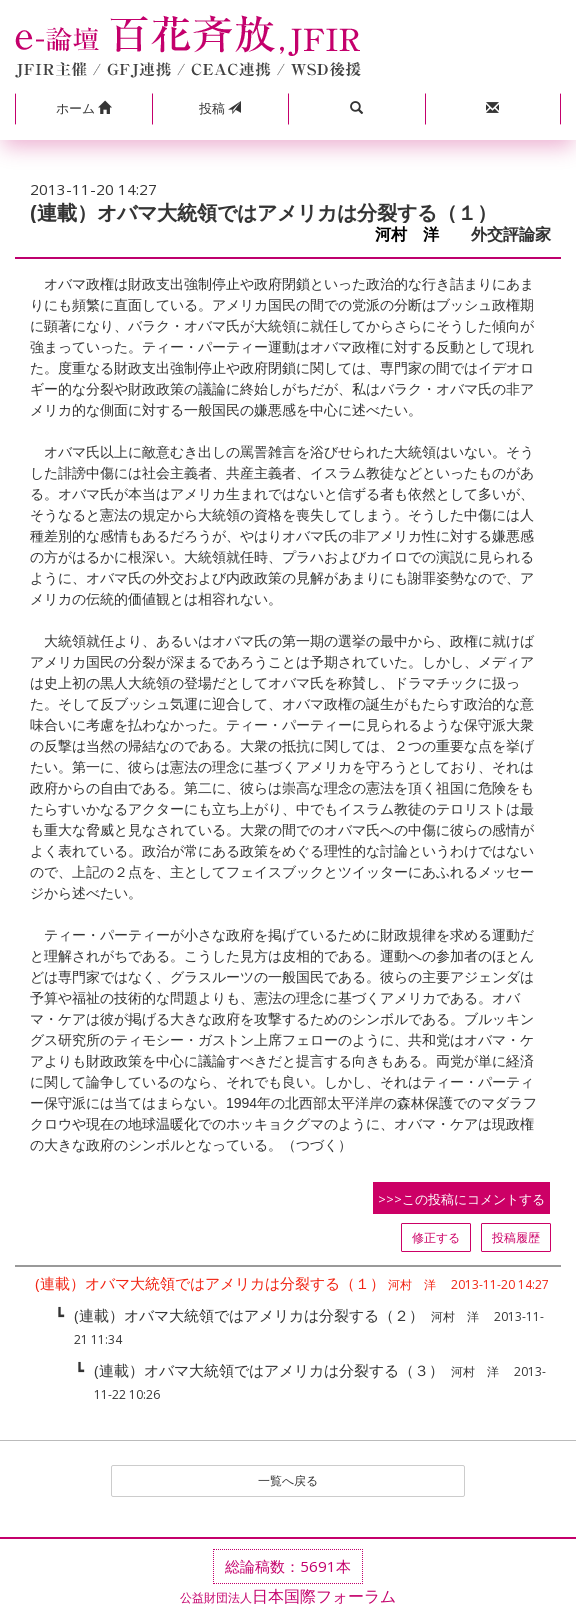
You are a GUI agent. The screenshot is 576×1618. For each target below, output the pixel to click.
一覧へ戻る (288, 1480)
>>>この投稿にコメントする (461, 1199)
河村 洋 (415, 234)
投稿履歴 (516, 1237)
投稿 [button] (220, 108)
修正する (436, 1237)
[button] (83, 109)
